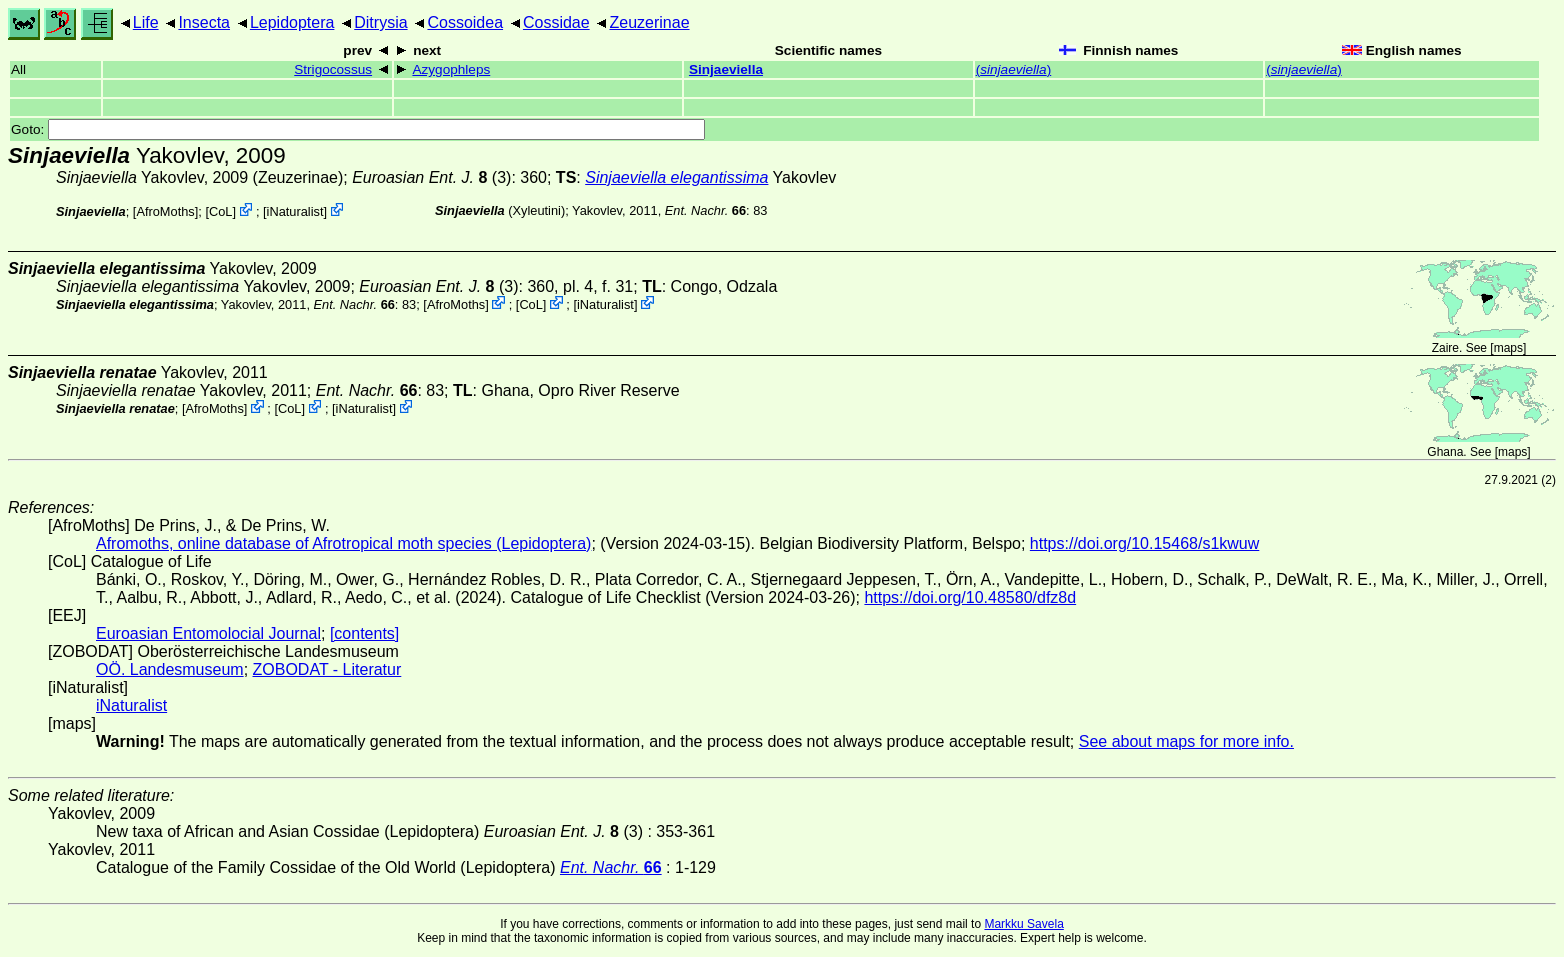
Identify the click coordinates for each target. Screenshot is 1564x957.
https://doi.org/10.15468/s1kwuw (1144, 543)
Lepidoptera (292, 22)
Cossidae (556, 22)
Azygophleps (451, 69)
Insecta (204, 22)
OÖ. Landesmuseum (170, 669)
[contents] (364, 633)
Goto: (358, 129)
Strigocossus (333, 69)
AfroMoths (165, 211)
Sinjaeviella (726, 69)
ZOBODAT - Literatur (327, 669)
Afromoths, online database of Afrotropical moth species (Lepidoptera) (343, 543)
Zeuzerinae (649, 22)
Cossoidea (465, 22)
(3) (431, 177)
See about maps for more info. (1186, 741)
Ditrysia (380, 22)
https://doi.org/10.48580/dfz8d (970, 597)
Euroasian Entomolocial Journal (208, 633)
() (1014, 69)
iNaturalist (295, 211)
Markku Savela (1023, 924)
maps (1508, 348)
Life (146, 22)
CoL (220, 211)
